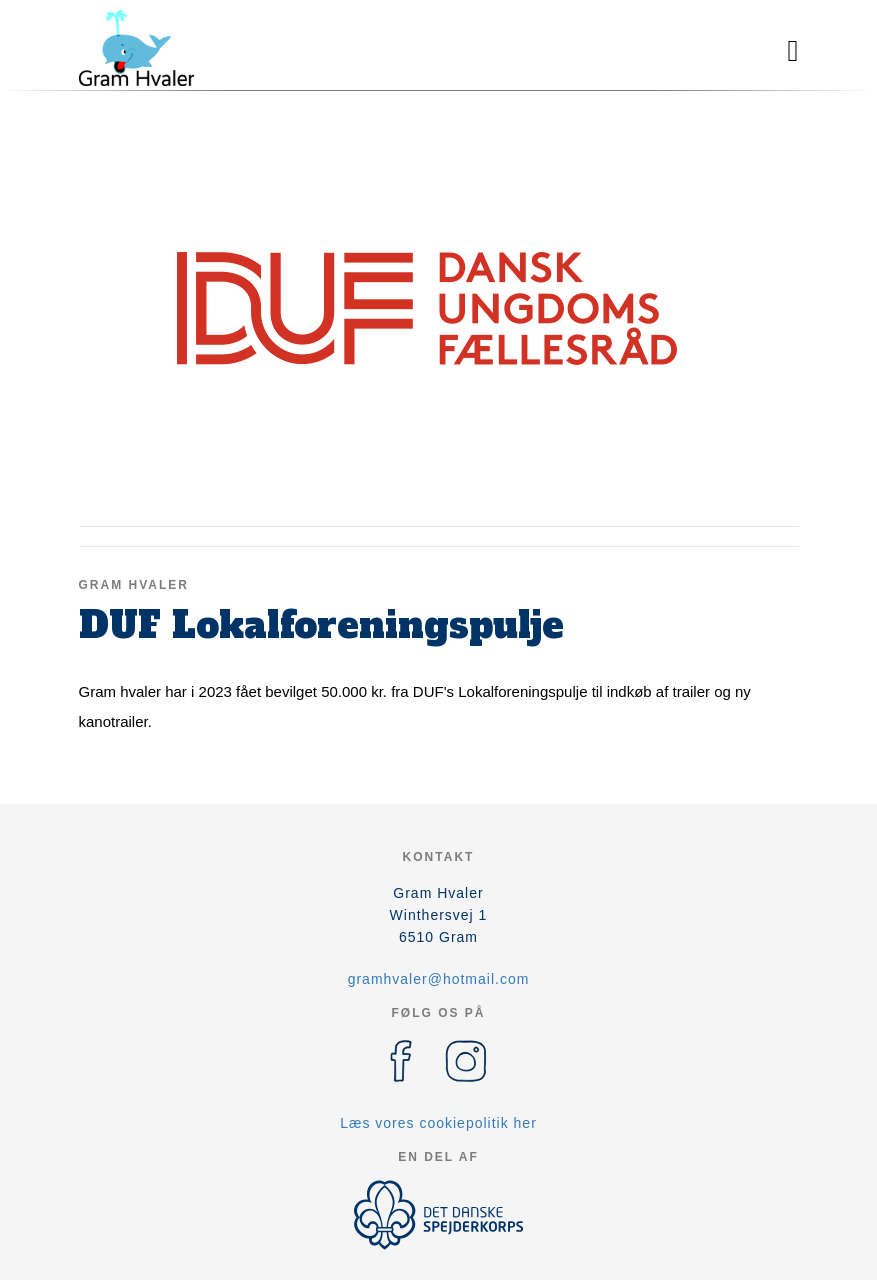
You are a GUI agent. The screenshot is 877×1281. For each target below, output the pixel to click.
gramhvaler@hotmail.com (439, 979)
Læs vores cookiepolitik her (438, 1123)
